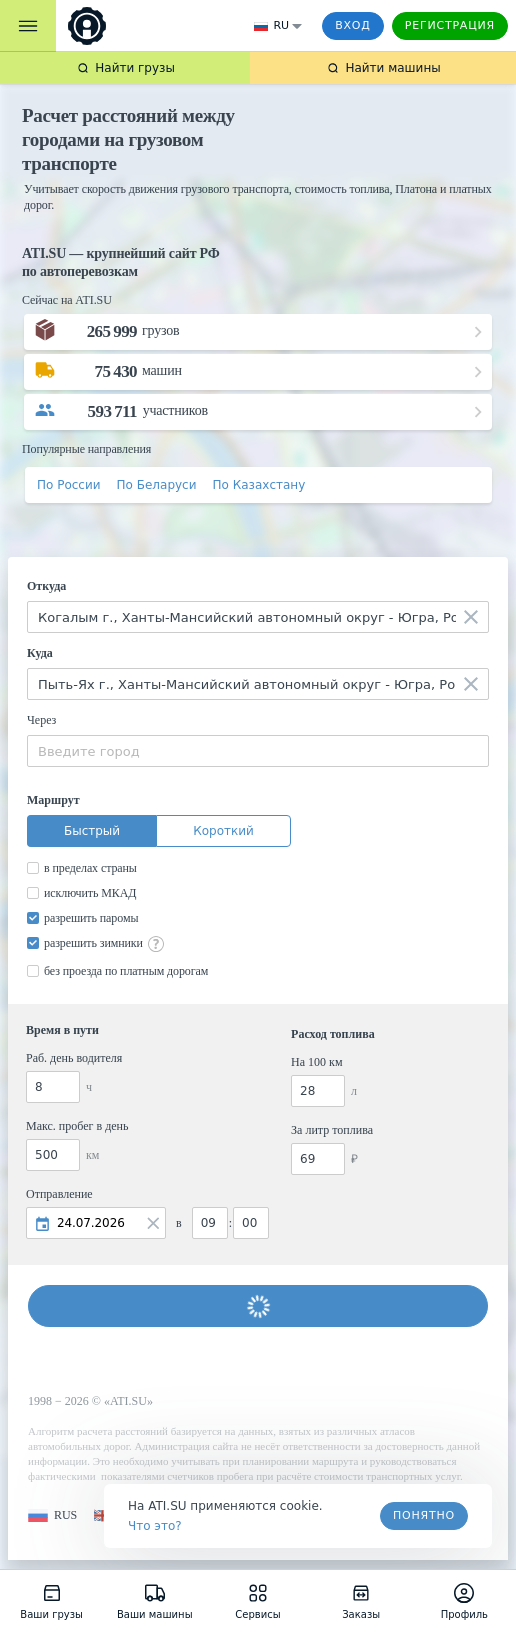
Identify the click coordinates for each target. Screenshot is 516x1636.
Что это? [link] (155, 1526)
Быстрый (92, 831)
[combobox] (258, 617)
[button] (52, 1515)
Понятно (424, 1515)
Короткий (223, 831)
